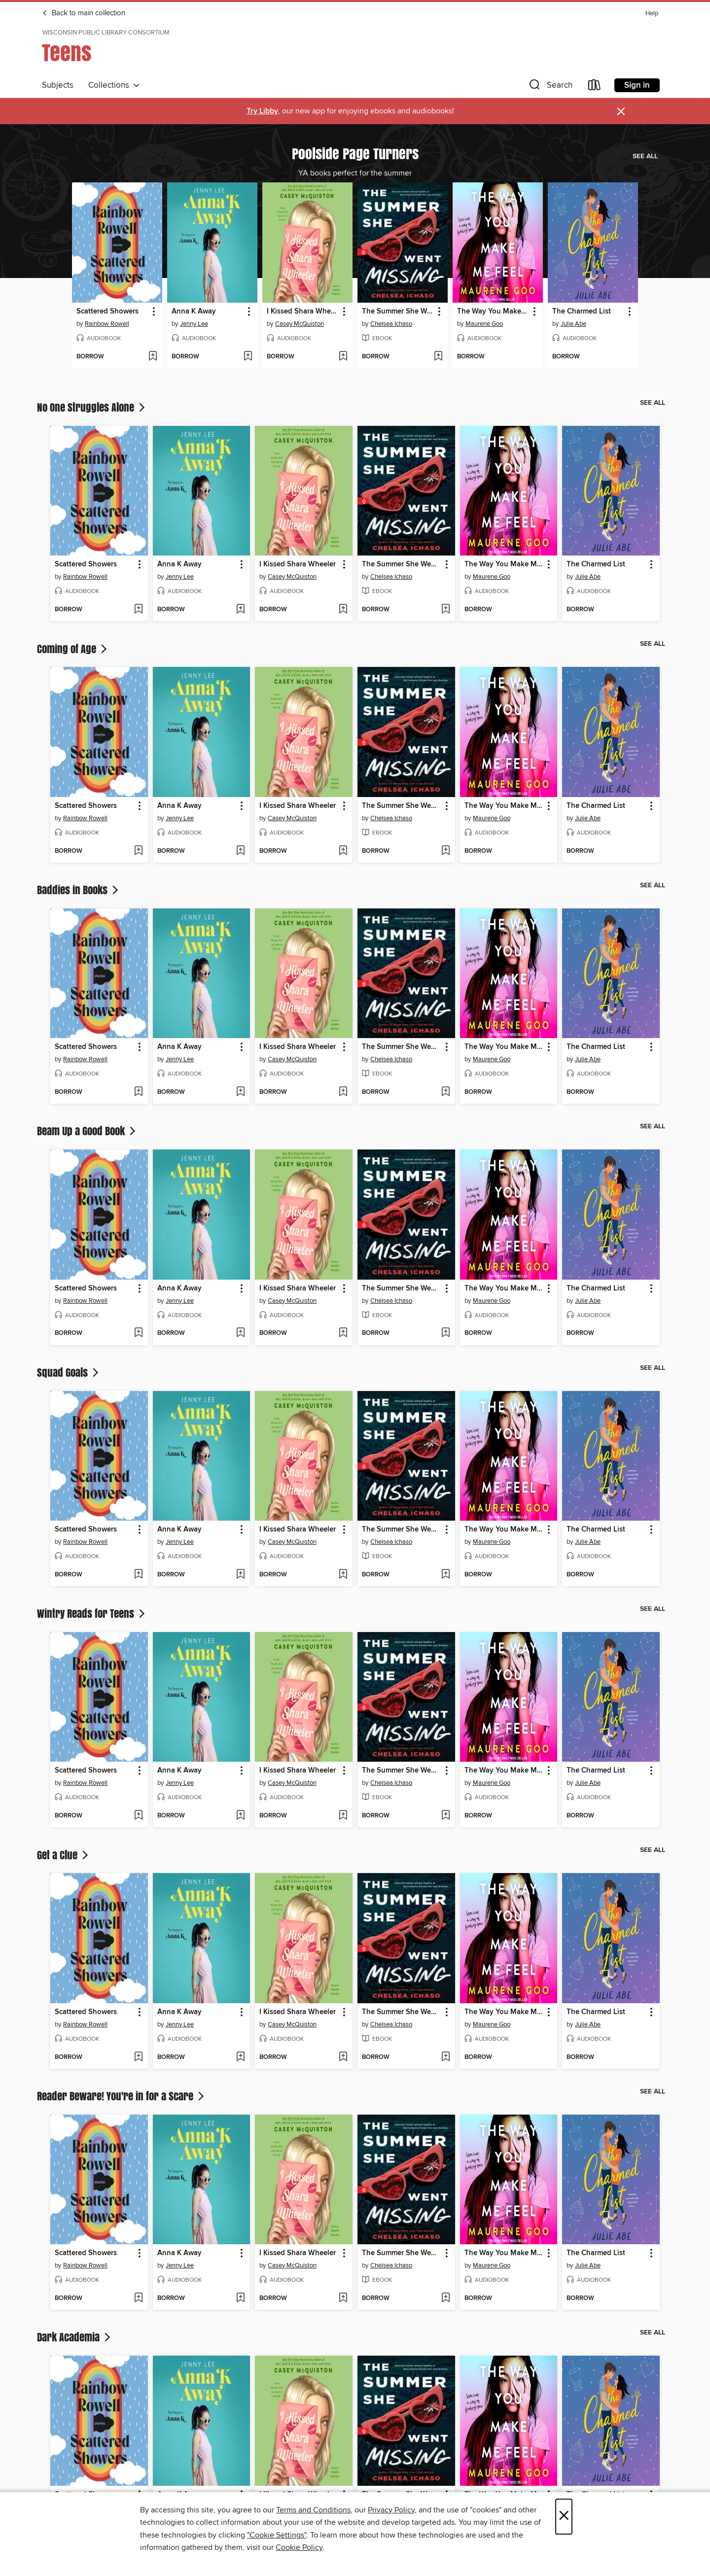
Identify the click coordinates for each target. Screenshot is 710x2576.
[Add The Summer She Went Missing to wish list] (438, 356)
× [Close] (564, 2516)
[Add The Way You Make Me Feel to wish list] (533, 356)
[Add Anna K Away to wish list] (248, 356)
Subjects (57, 85)
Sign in (637, 85)
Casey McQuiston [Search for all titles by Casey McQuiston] (299, 324)
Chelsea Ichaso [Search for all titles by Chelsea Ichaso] (391, 324)
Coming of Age (73, 649)
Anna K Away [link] (194, 311)
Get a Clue (63, 1855)
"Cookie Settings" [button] (276, 2535)
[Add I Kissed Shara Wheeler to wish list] (343, 356)
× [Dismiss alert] (621, 111)
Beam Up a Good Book (87, 1131)
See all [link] (645, 156)
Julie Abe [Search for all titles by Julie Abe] (573, 324)
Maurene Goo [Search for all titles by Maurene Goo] (484, 324)
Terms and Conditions (313, 2510)
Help (651, 13)
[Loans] (594, 87)
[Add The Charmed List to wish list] (628, 356)
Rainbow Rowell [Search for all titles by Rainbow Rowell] (107, 324)
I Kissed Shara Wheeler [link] (303, 311)
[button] (550, 87)
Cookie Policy (299, 2547)
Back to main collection (83, 13)
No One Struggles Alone (92, 407)
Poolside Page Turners (355, 153)
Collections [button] (114, 85)
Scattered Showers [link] (107, 311)
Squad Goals (69, 1372)
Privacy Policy (391, 2510)
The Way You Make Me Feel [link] (493, 311)
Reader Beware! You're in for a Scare (121, 2096)
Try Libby (262, 111)
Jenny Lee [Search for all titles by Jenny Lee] (194, 324)
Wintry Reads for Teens (92, 1613)
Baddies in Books (78, 890)
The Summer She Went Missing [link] (398, 311)
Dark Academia (74, 2337)
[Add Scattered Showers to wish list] (152, 356)
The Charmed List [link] (581, 311)
